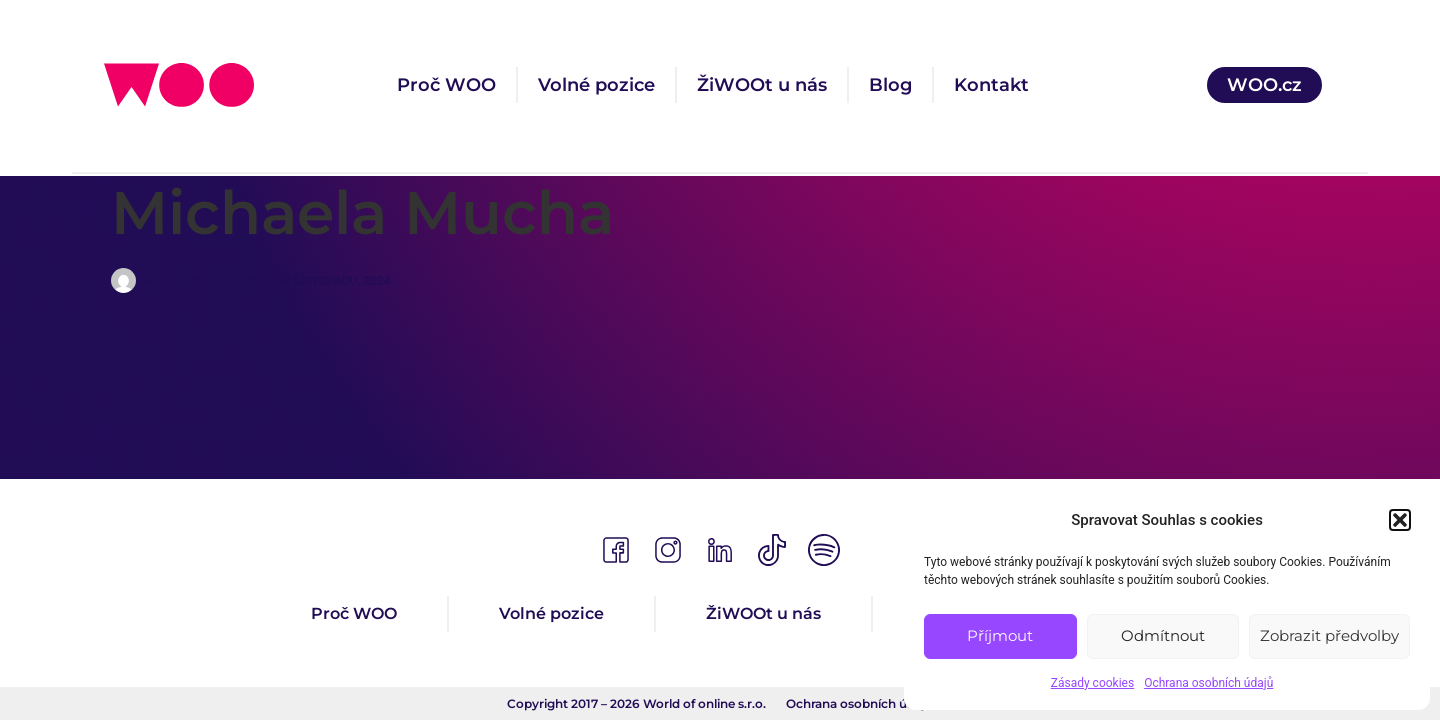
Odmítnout (1163, 635)
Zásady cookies (1092, 683)
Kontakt (991, 85)
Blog (890, 85)
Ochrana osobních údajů (1208, 683)
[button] (1400, 520)
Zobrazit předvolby (1329, 635)
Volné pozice (596, 85)
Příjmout (1000, 635)
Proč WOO (446, 85)
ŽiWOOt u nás (762, 85)
